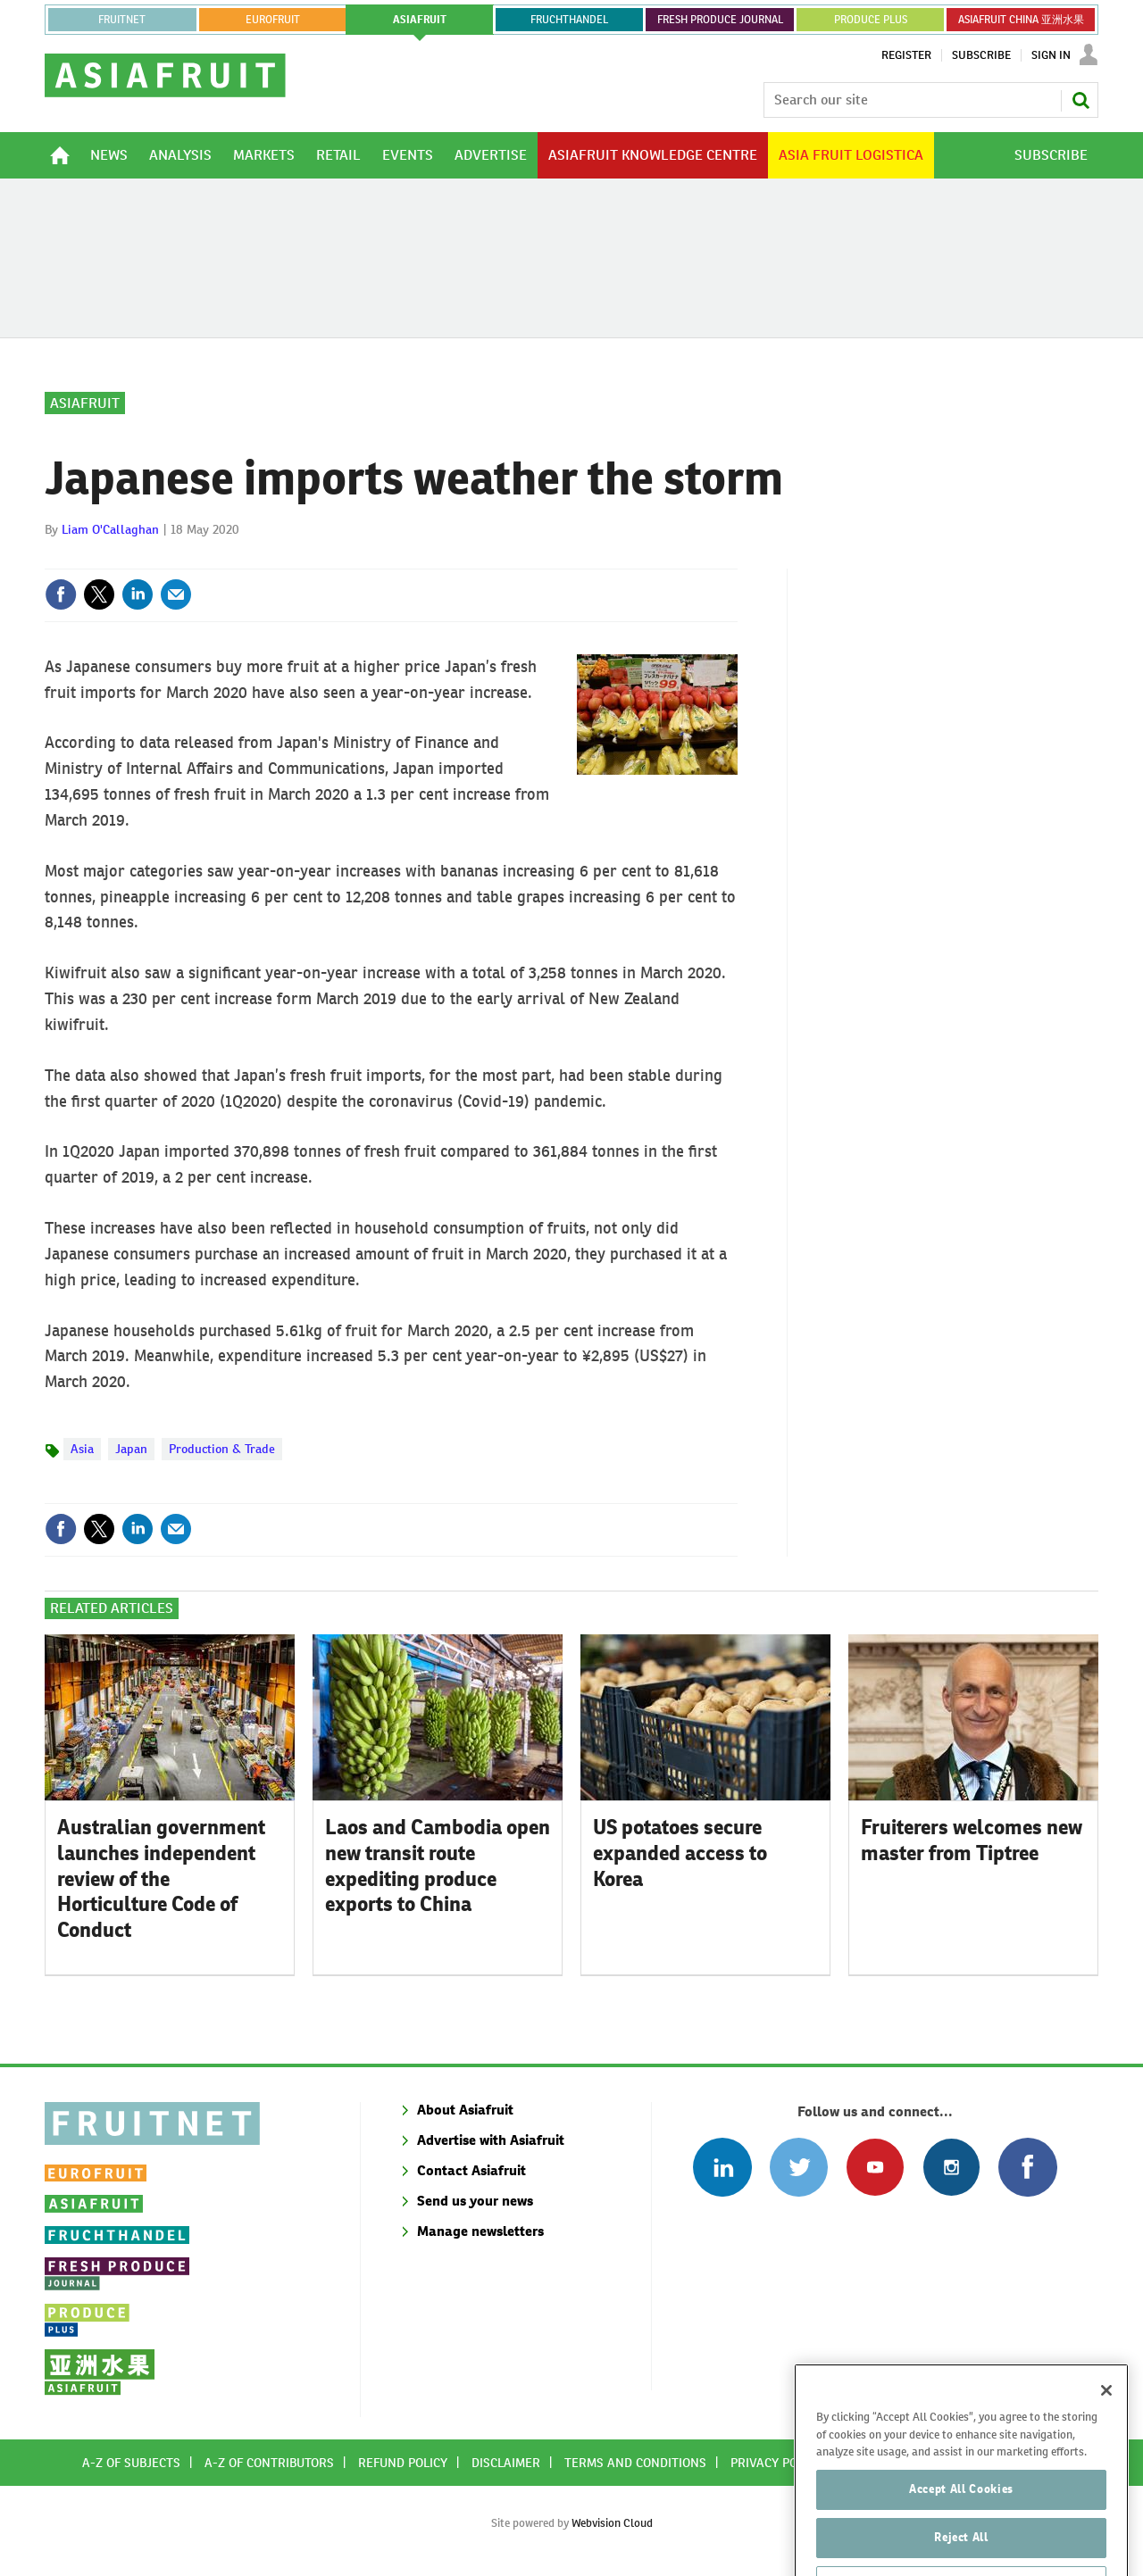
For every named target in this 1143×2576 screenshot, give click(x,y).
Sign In (1051, 55)
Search (1080, 100)
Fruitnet (122, 19)
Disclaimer (505, 2463)
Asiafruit (85, 403)
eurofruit (273, 19)
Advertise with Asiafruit (490, 2140)
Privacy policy (776, 2463)
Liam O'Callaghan (110, 529)
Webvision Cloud (612, 2522)
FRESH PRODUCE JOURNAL (720, 19)
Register (906, 55)
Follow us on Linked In (722, 2167)
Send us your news (475, 2200)
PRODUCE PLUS (870, 19)
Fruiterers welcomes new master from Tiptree (971, 1840)
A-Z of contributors (269, 2463)
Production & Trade (222, 1449)
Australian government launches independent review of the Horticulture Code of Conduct (161, 1878)
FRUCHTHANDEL (569, 19)
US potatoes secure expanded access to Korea (680, 1853)
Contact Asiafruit (471, 2170)
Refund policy (402, 2463)
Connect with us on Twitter (799, 2167)
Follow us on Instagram (951, 2167)
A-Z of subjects (131, 2463)
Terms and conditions (635, 2463)
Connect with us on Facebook (1027, 2167)
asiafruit (419, 19)
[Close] (1106, 2423)
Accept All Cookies (961, 2522)
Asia (82, 1449)
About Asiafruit (465, 2109)
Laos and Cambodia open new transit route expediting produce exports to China (437, 1865)
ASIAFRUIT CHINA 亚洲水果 (1021, 19)
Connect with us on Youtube (875, 2167)
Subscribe (981, 55)
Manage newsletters (480, 2231)
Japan (131, 1449)
